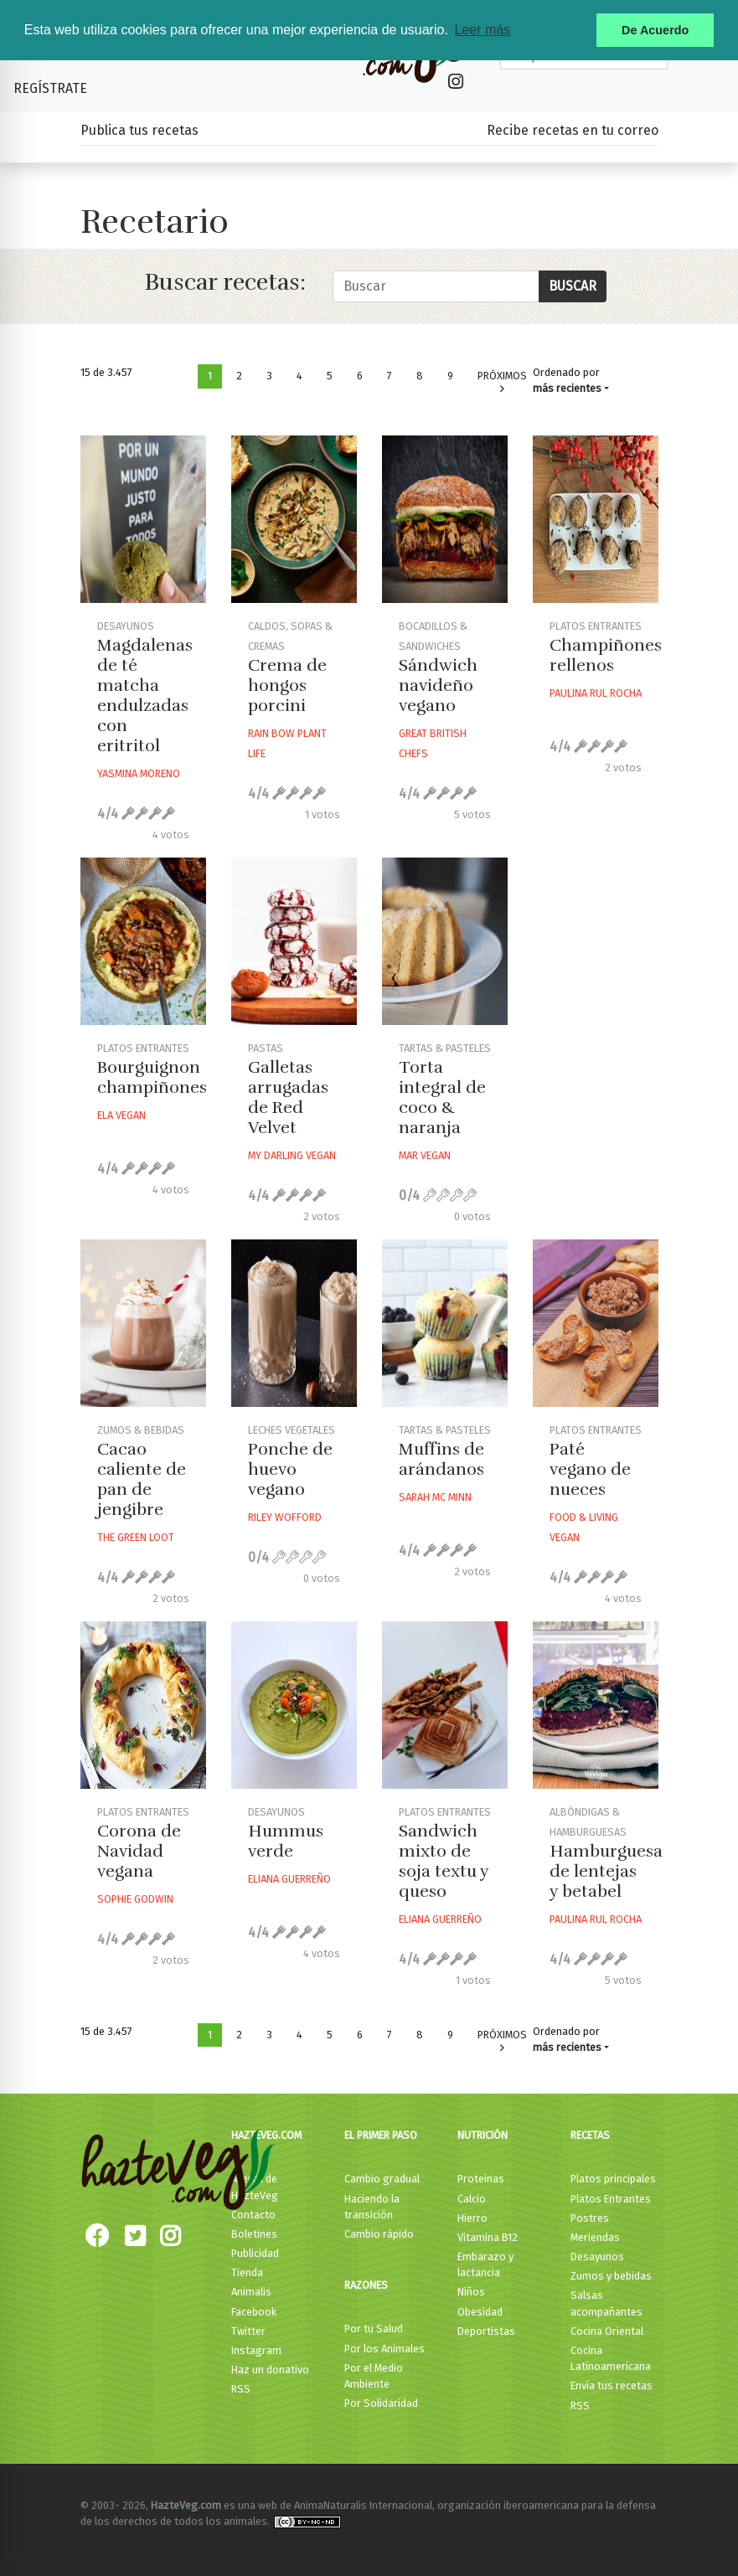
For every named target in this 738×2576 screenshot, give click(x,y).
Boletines (254, 2234)
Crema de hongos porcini (287, 685)
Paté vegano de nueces (590, 1469)
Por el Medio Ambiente (373, 2376)
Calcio (471, 2198)
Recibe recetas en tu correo (572, 130)
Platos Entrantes (610, 2198)
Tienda (247, 2272)
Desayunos (597, 2256)
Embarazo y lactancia (485, 2264)
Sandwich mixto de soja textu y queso (443, 1861)
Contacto (253, 2214)
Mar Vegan (425, 1155)
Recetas (590, 2135)
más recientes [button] (567, 388)
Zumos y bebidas (611, 2275)
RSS (240, 2389)
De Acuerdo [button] (655, 30)
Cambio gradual (382, 2178)
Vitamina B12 (487, 2237)
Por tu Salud (373, 2328)
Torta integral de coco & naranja (442, 1097)
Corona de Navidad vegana (139, 1851)
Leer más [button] (482, 30)
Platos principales (613, 2178)
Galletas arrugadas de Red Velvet (288, 1097)
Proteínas (480, 2178)
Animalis (251, 2291)
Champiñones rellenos (606, 655)
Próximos (502, 382)
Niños (471, 2291)
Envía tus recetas (611, 2385)
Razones (366, 2285)
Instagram (256, 2350)
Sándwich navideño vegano (438, 685)
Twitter (248, 2331)
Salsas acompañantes (606, 2303)
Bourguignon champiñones (152, 1077)
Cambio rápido (379, 2234)
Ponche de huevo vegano (290, 1469)
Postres (589, 2218)
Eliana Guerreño (289, 1879)
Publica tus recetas (139, 130)
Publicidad (255, 2253)
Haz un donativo (270, 2369)
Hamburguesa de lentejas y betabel (606, 1871)
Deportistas (486, 2331)
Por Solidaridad (381, 2403)
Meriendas (595, 2237)
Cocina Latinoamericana (610, 2358)
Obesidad (480, 2312)
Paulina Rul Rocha (596, 693)
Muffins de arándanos (441, 1459)
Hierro (472, 2218)
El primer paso (380, 2135)
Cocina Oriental (606, 2331)
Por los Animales (384, 2348)
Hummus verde (285, 1841)
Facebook (253, 2312)
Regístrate (50, 88)
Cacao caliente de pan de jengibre (141, 1479)
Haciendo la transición (372, 2206)
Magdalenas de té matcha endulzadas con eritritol (145, 695)
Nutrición (482, 2135)
